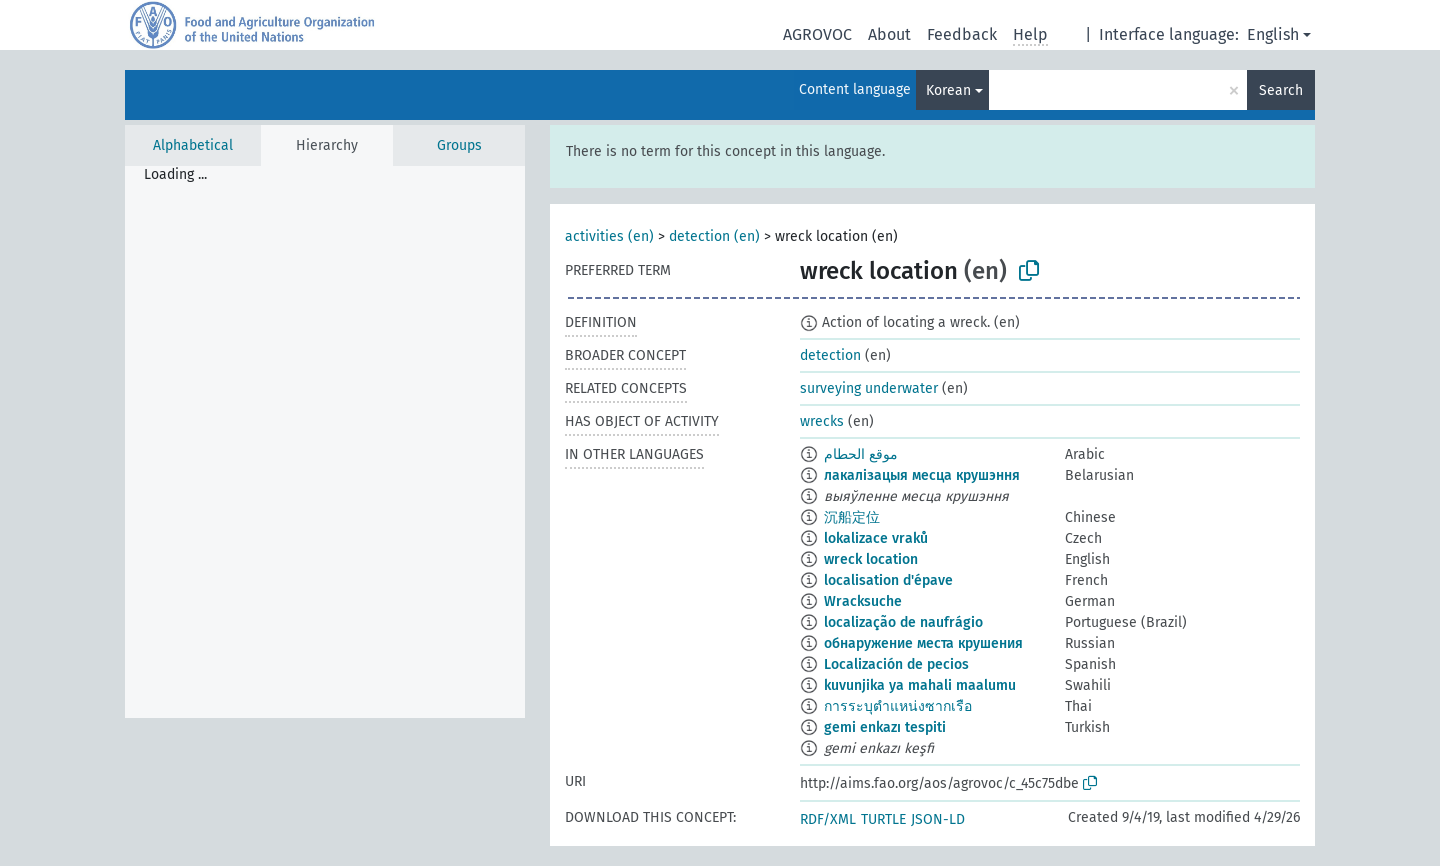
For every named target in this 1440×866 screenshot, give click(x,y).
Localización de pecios (896, 664)
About (889, 34)
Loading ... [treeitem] (175, 174)
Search (1281, 90)
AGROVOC (817, 34)
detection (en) (714, 236)
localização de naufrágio (903, 622)
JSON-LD (938, 819)
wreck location (871, 559)
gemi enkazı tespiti (885, 727)
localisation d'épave (888, 580)
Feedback (962, 34)
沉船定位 (852, 517)
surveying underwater (869, 388)
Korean (948, 90)
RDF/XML (828, 819)
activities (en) (609, 236)
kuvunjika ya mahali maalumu (920, 685)
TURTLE (883, 819)
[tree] (325, 442)
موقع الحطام (861, 454)
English (1273, 34)
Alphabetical (193, 145)
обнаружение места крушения (923, 643)
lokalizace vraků (876, 538)
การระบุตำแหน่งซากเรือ (898, 706)
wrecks (822, 421)
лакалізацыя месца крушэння (922, 475)
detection (830, 355)
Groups (459, 145)
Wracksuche (863, 601)
